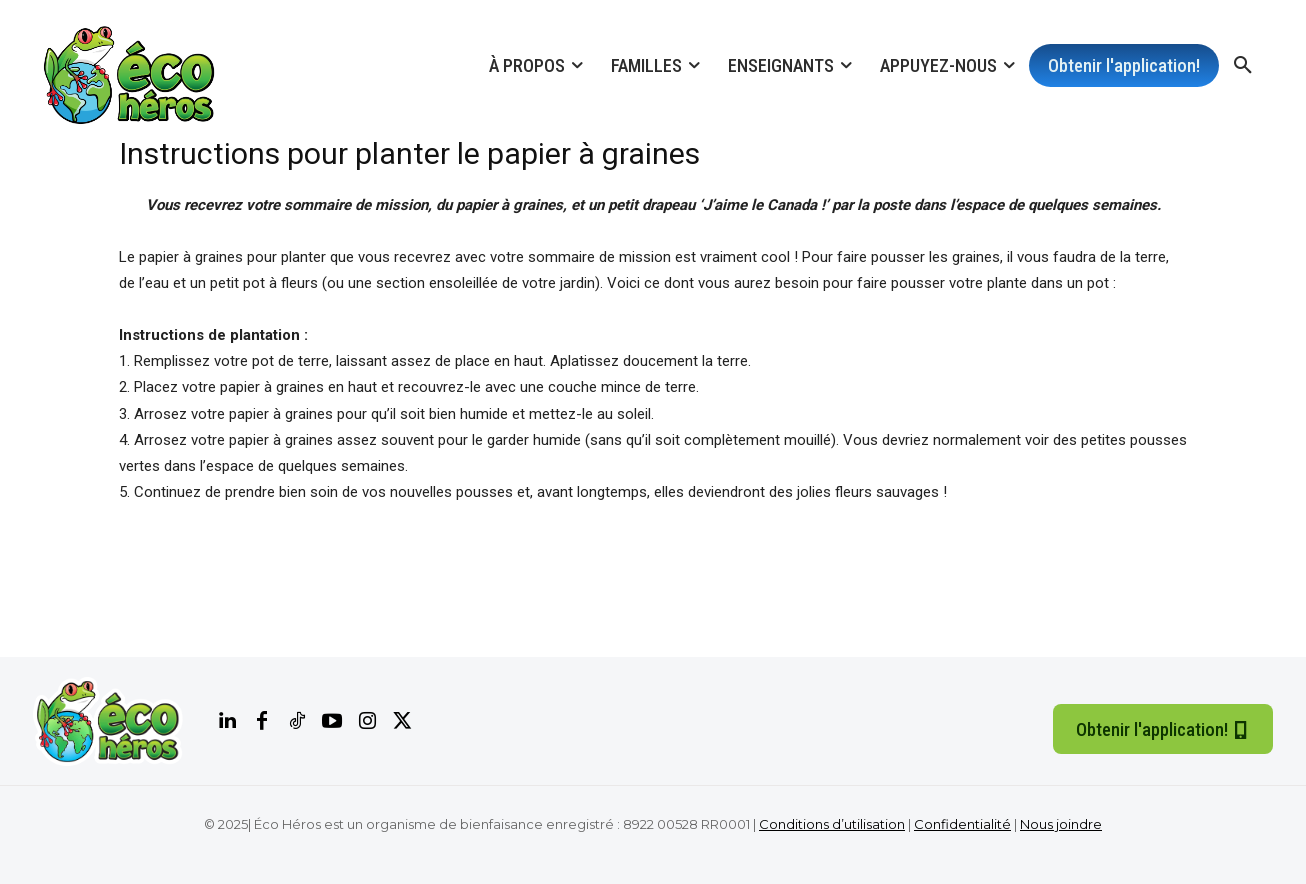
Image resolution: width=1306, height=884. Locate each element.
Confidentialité (962, 824)
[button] (1243, 66)
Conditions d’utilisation (832, 824)
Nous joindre (1061, 824)
